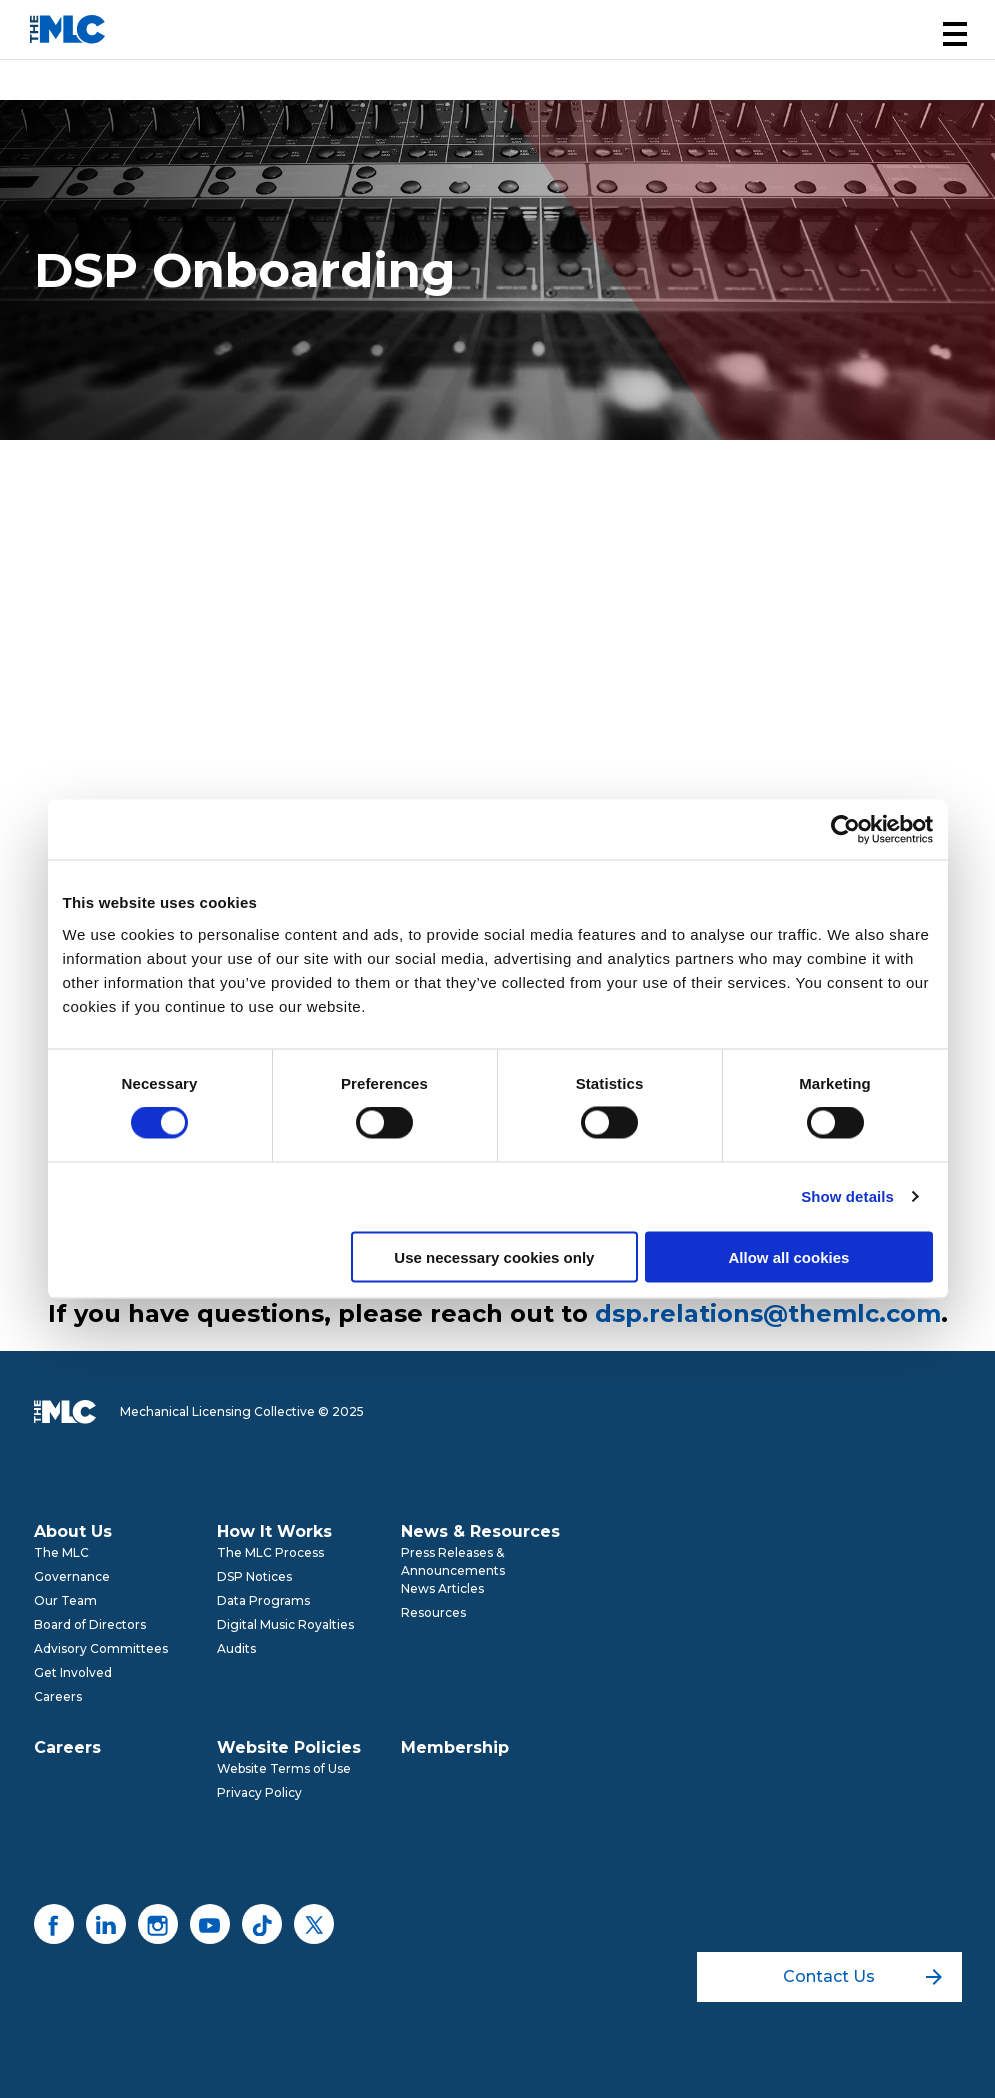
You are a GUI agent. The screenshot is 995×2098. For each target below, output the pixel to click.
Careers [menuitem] (58, 1696)
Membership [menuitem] (455, 1747)
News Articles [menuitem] (442, 1588)
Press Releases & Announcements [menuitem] (453, 1561)
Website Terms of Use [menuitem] (284, 1768)
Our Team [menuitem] (65, 1600)
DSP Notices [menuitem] (254, 1576)
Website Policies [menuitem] (289, 1747)
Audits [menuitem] (236, 1648)
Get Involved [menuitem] (73, 1672)
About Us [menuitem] (73, 1531)
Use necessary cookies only (494, 1256)
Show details (847, 1196)
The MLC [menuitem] (61, 1552)
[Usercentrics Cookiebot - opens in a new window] (845, 830)
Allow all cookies (789, 1256)
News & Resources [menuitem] (480, 1531)
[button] (955, 34)
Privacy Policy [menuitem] (259, 1792)
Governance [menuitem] (72, 1576)
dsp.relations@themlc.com (768, 1313)
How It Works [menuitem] (274, 1531)
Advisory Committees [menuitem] (101, 1648)
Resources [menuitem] (433, 1612)
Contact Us (862, 1976)
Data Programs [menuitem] (263, 1600)
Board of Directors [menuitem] (90, 1624)
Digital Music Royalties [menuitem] (285, 1624)
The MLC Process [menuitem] (270, 1552)
